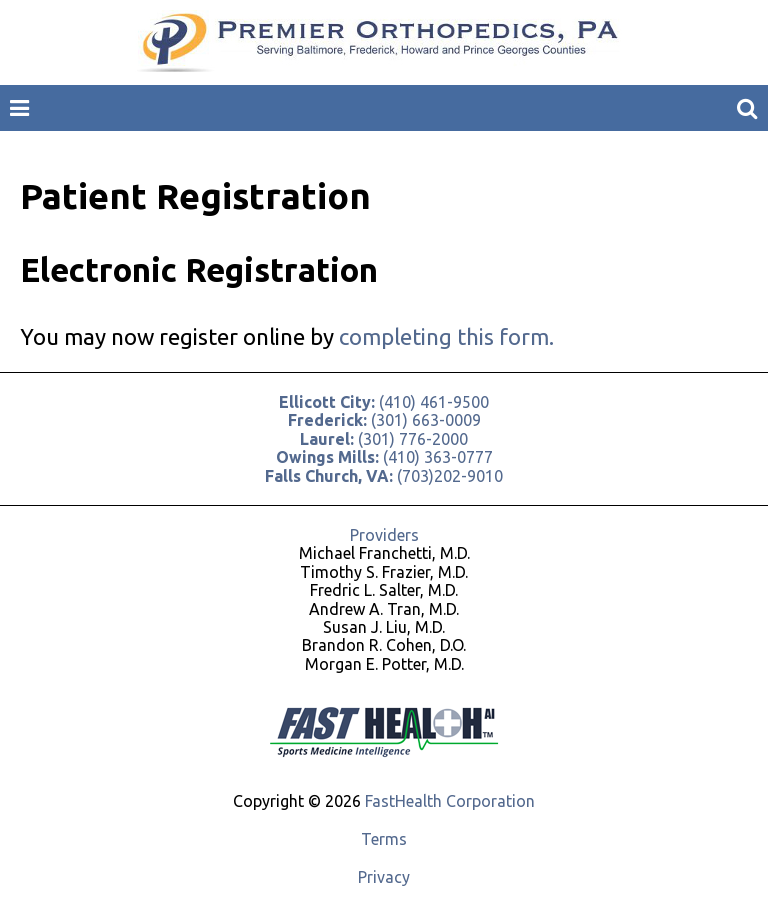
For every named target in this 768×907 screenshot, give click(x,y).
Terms (384, 839)
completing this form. (446, 336)
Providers (384, 535)
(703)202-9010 (384, 476)
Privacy (384, 877)
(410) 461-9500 (384, 402)
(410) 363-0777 (384, 457)
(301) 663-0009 (384, 420)
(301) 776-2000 (384, 439)
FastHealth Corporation (450, 801)
